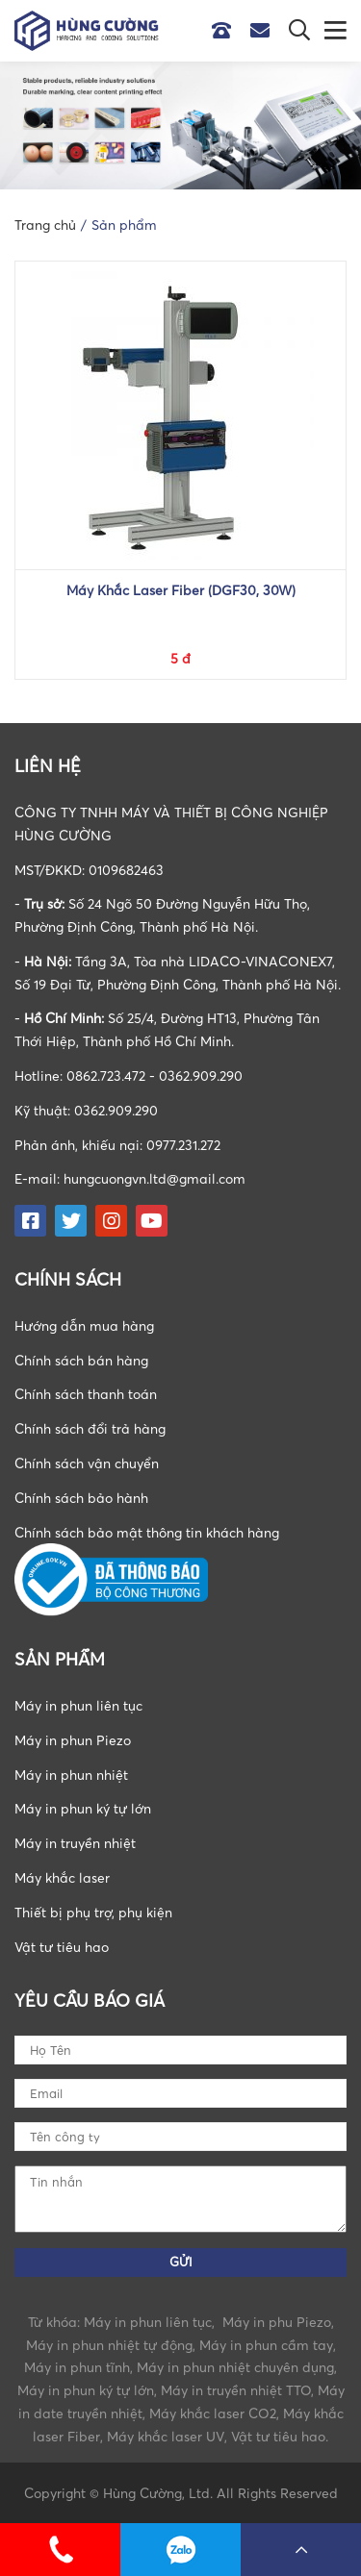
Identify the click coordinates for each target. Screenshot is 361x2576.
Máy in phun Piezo (72, 1740)
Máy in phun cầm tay (266, 2345)
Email (264, 30)
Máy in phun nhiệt (71, 1774)
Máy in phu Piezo (276, 2321)
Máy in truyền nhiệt (75, 1843)
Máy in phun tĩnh (77, 2367)
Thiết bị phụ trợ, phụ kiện (93, 1912)
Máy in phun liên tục (78, 1705)
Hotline (226, 30)
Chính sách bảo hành (81, 1497)
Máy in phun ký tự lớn (82, 1808)
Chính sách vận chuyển (86, 1463)
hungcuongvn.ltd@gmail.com (154, 1178)
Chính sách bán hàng (81, 1360)
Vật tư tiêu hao (61, 1946)
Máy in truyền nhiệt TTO (236, 2390)
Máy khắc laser (62, 1877)
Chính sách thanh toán (85, 1394)
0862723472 (180, 2549)
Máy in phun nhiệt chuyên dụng (235, 2367)
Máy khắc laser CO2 (212, 2413)
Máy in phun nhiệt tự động (109, 2345)
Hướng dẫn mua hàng (84, 1325)
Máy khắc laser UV (165, 2436)
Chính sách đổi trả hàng (90, 1428)
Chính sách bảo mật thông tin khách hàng (146, 1532)
